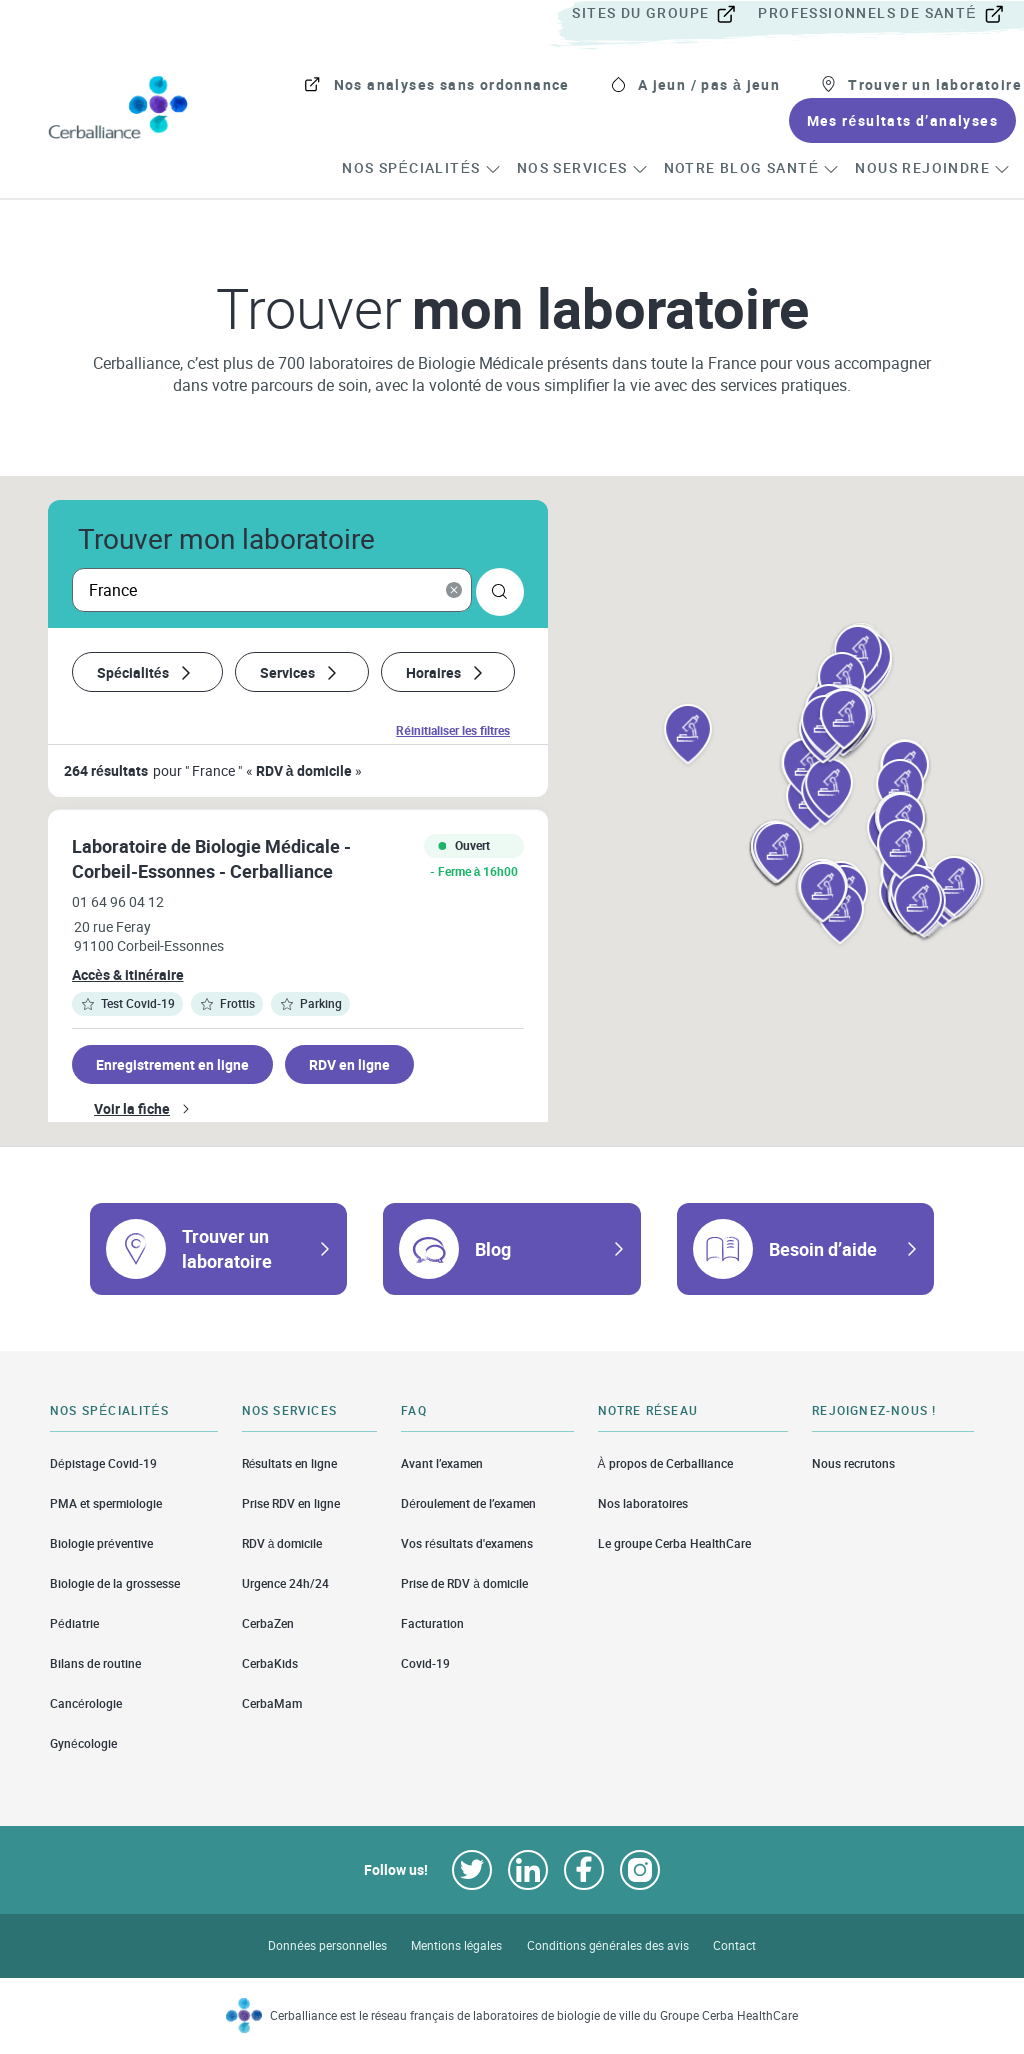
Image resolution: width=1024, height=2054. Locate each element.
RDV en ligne (349, 1064)
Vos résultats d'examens (467, 1543)
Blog (493, 1249)
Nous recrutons (853, 1463)
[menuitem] (663, 14)
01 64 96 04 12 (118, 901)
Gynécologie (83, 1743)
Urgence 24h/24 (285, 1583)
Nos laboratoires (643, 1503)
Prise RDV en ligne (291, 1503)
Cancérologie (86, 1703)
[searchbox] (272, 590)
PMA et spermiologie (106, 1503)
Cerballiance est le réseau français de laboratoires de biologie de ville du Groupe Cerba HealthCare (534, 2015)
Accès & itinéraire (128, 974)
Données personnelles (327, 1945)
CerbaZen (268, 1623)
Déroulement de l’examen (468, 1503)
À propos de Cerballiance (665, 1463)
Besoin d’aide (823, 1249)
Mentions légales (457, 1945)
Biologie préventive (101, 1543)
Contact (734, 1945)
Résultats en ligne (290, 1463)
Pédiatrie (74, 1623)
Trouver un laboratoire (227, 1248)
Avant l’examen (442, 1463)
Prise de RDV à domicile (464, 1583)
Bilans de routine (95, 1663)
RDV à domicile (282, 1543)
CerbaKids (270, 1663)
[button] (688, 736)
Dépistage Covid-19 (103, 1463)
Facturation (432, 1623)
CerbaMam (272, 1703)
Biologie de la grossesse (115, 1583)
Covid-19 (425, 1663)
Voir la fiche (132, 1108)
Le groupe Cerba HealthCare (674, 1543)
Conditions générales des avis (608, 1945)
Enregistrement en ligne (172, 1064)
